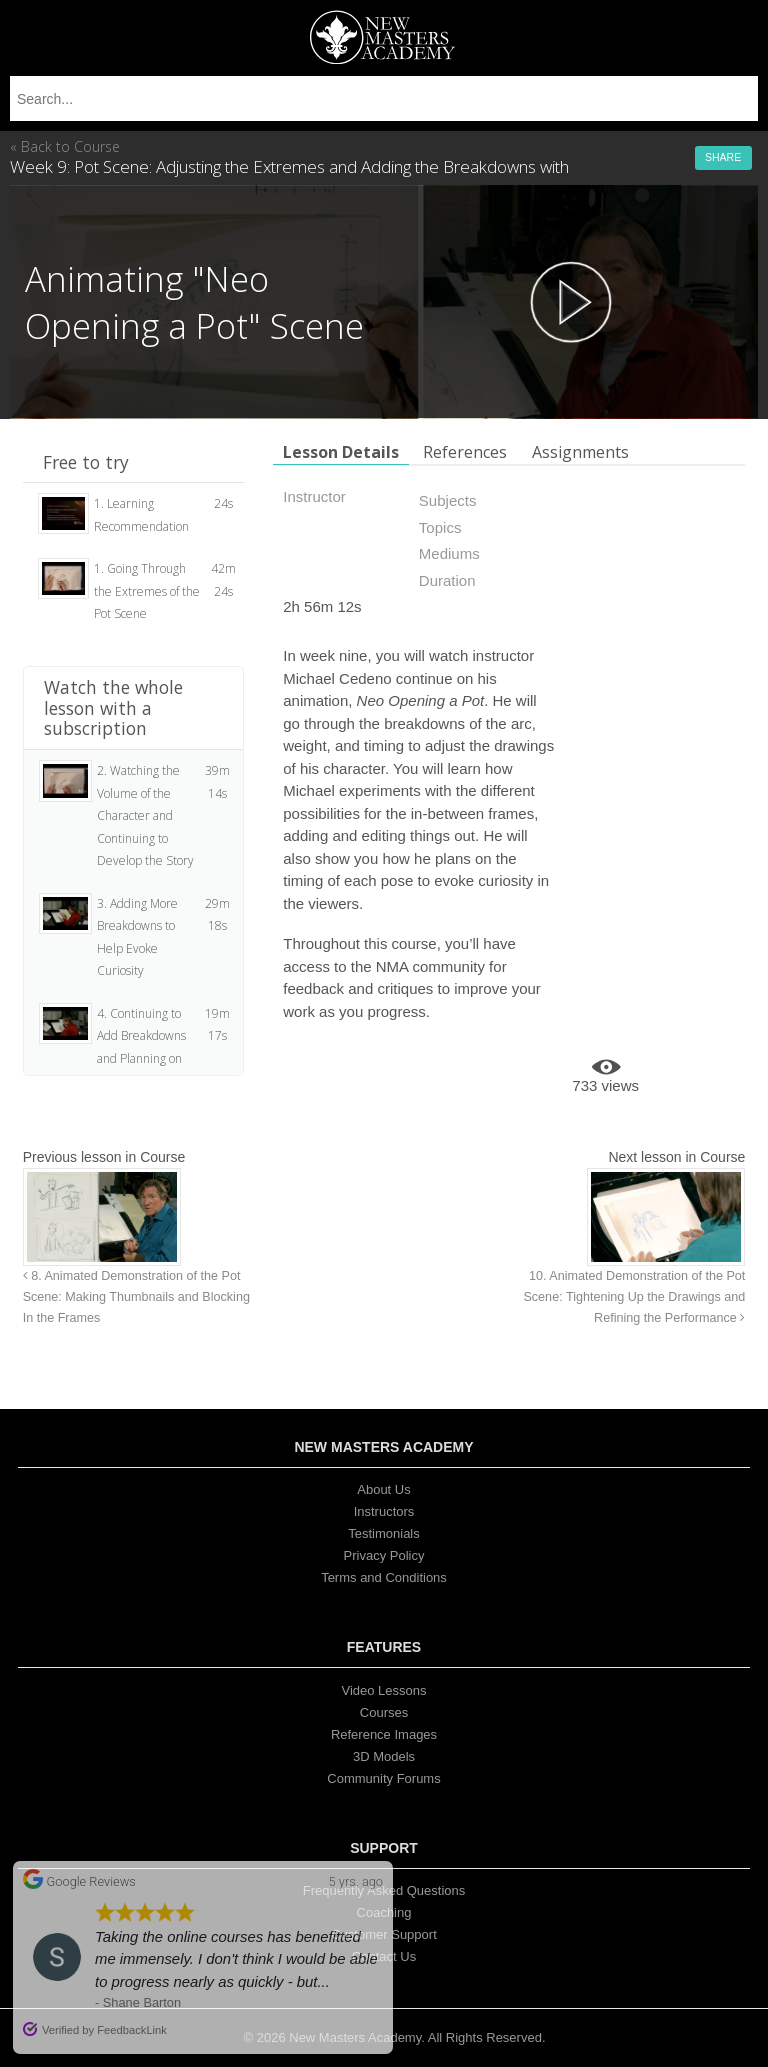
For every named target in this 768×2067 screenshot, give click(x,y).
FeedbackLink (132, 2030)
